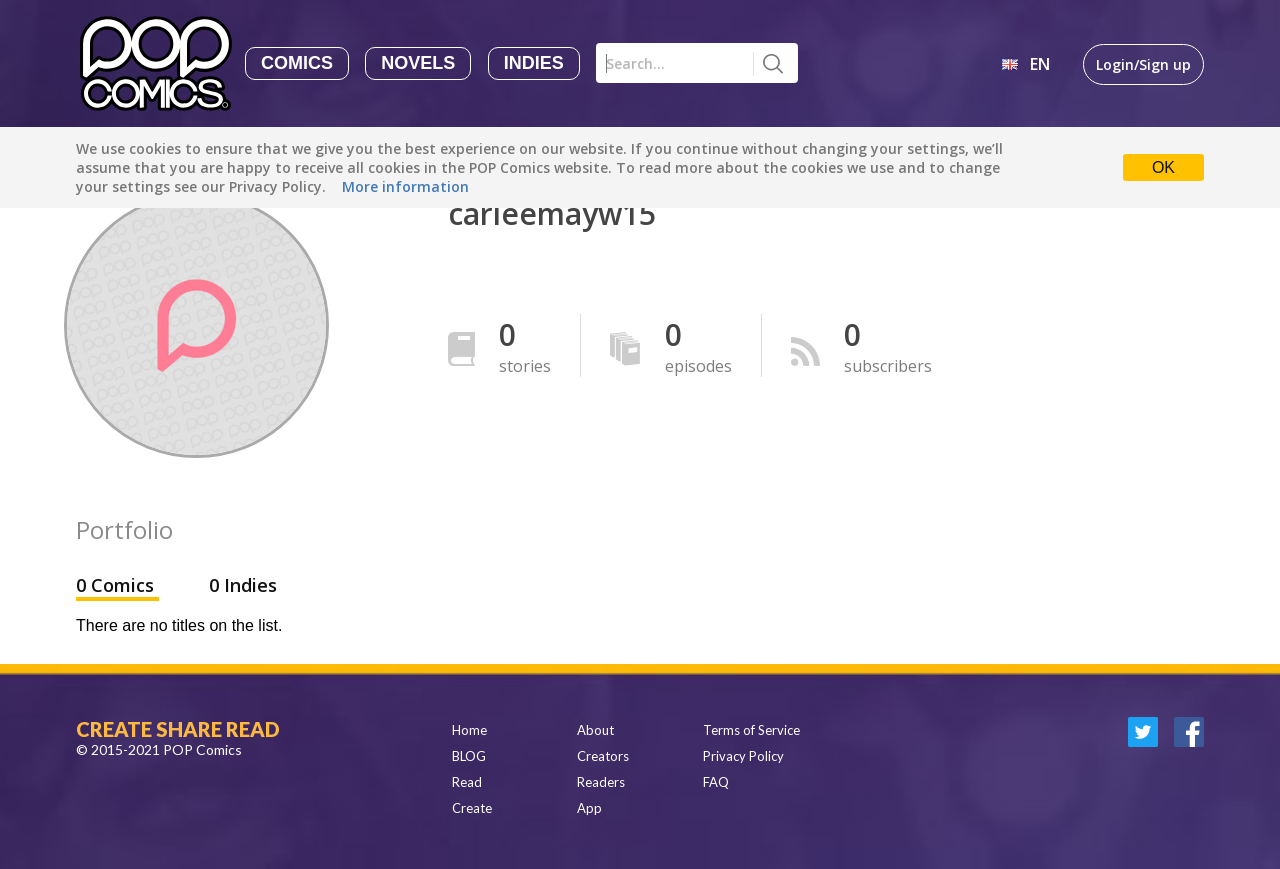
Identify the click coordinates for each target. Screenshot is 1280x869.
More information (405, 186)
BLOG (469, 756)
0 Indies (243, 585)
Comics (297, 63)
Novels (418, 63)
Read (467, 782)
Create (472, 808)
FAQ (716, 782)
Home (469, 730)
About (595, 730)
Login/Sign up (1143, 64)
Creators (603, 756)
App (589, 808)
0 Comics (117, 585)
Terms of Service (751, 730)
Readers (601, 782)
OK (1163, 167)
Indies (534, 63)
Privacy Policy (743, 756)
